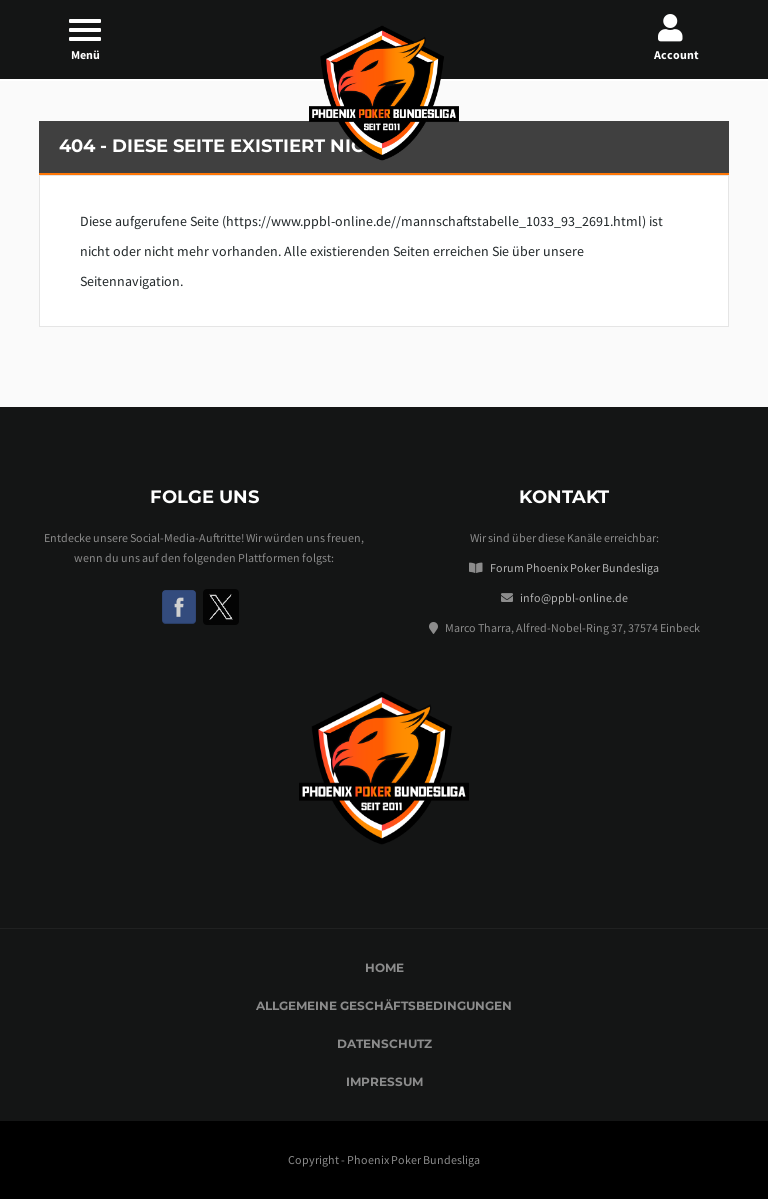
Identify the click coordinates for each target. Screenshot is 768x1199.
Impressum (384, 1081)
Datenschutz (384, 1043)
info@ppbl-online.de (574, 597)
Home (384, 967)
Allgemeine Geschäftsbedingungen (384, 1005)
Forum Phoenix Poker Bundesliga (574, 567)
